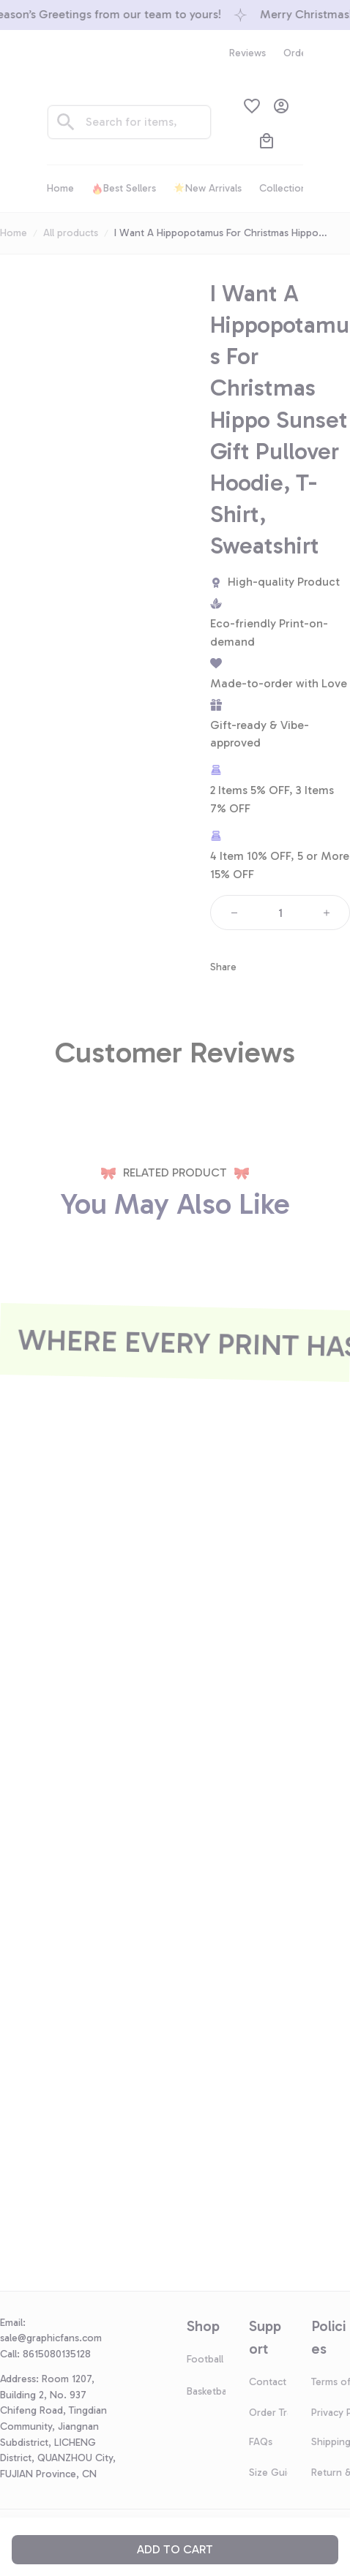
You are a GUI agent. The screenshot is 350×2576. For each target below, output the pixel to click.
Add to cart (175, 2549)
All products (70, 233)
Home (13, 233)
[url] (56, 2338)
